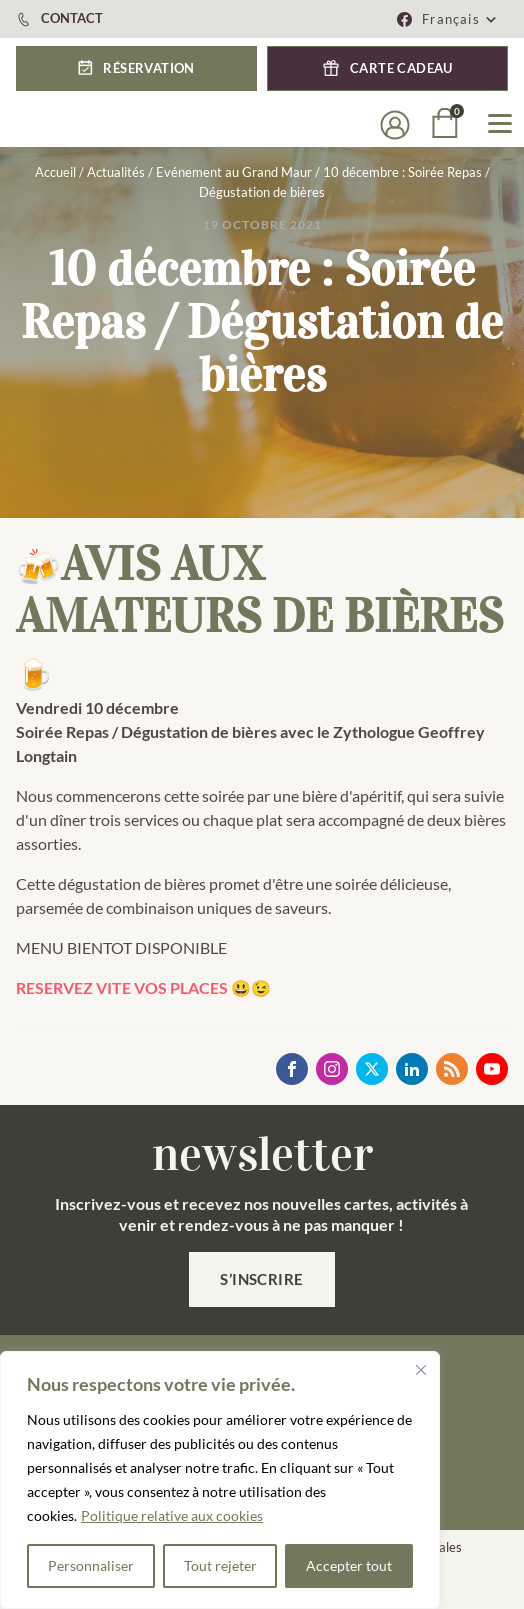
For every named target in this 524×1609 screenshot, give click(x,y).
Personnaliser (91, 1565)
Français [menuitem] (451, 19)
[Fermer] (421, 1370)
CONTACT (72, 18)
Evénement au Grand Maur (234, 172)
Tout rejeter (220, 1565)
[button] (136, 68)
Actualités (116, 172)
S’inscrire (262, 1279)
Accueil (55, 172)
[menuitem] (460, 19)
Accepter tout (349, 1565)
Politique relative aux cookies (172, 1515)
